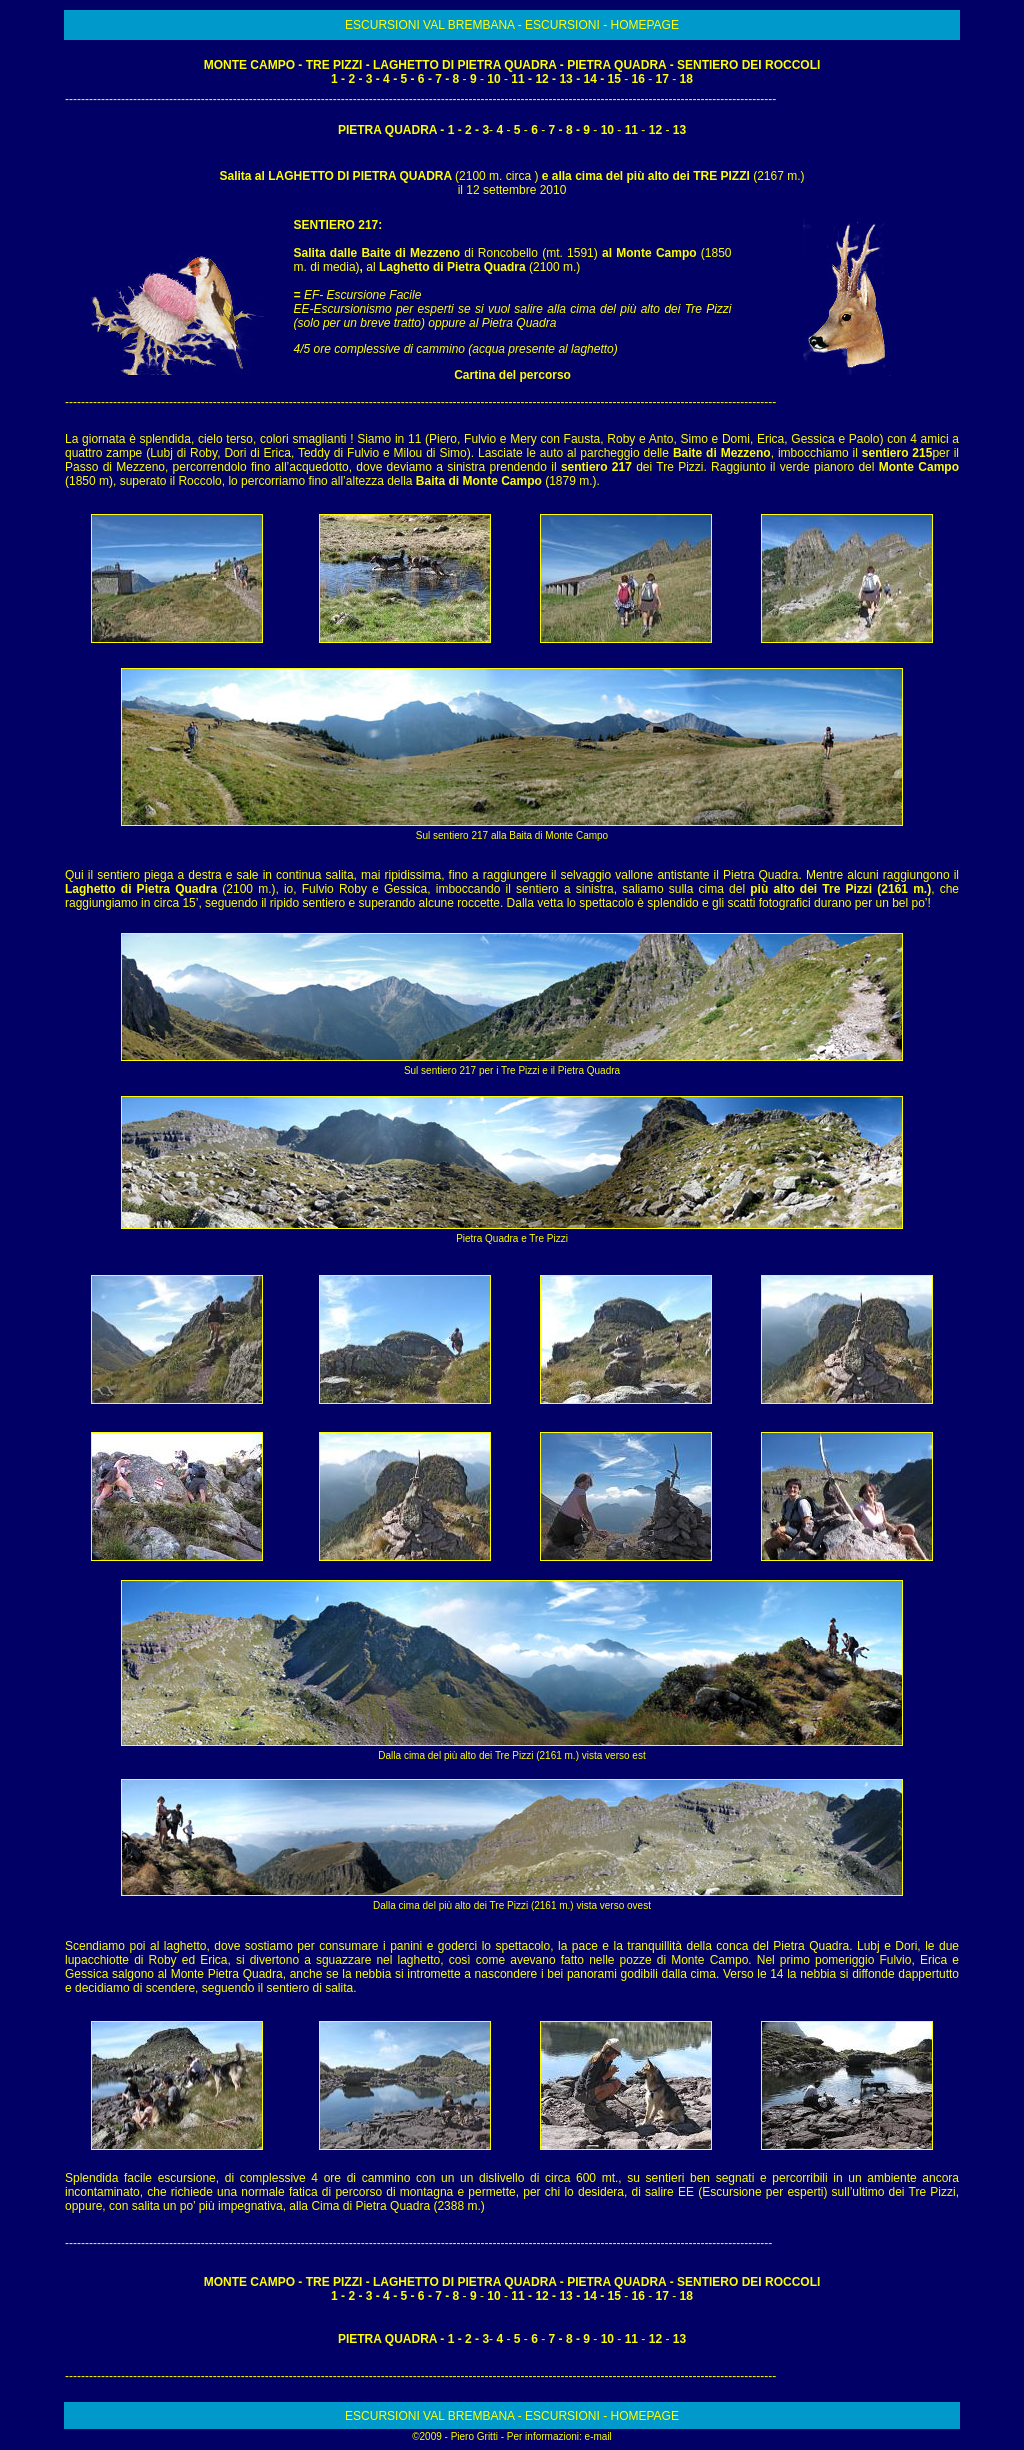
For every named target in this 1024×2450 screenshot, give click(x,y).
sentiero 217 (596, 467)
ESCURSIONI (564, 25)
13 (565, 79)
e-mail (598, 2436)
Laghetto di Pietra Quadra (454, 267)
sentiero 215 (897, 453)
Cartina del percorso (512, 375)
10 (493, 79)
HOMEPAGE (644, 25)
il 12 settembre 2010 (512, 190)
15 (614, 79)
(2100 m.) (554, 267)
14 (591, 79)
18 (686, 79)
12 (541, 79)
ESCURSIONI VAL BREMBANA (431, 25)
